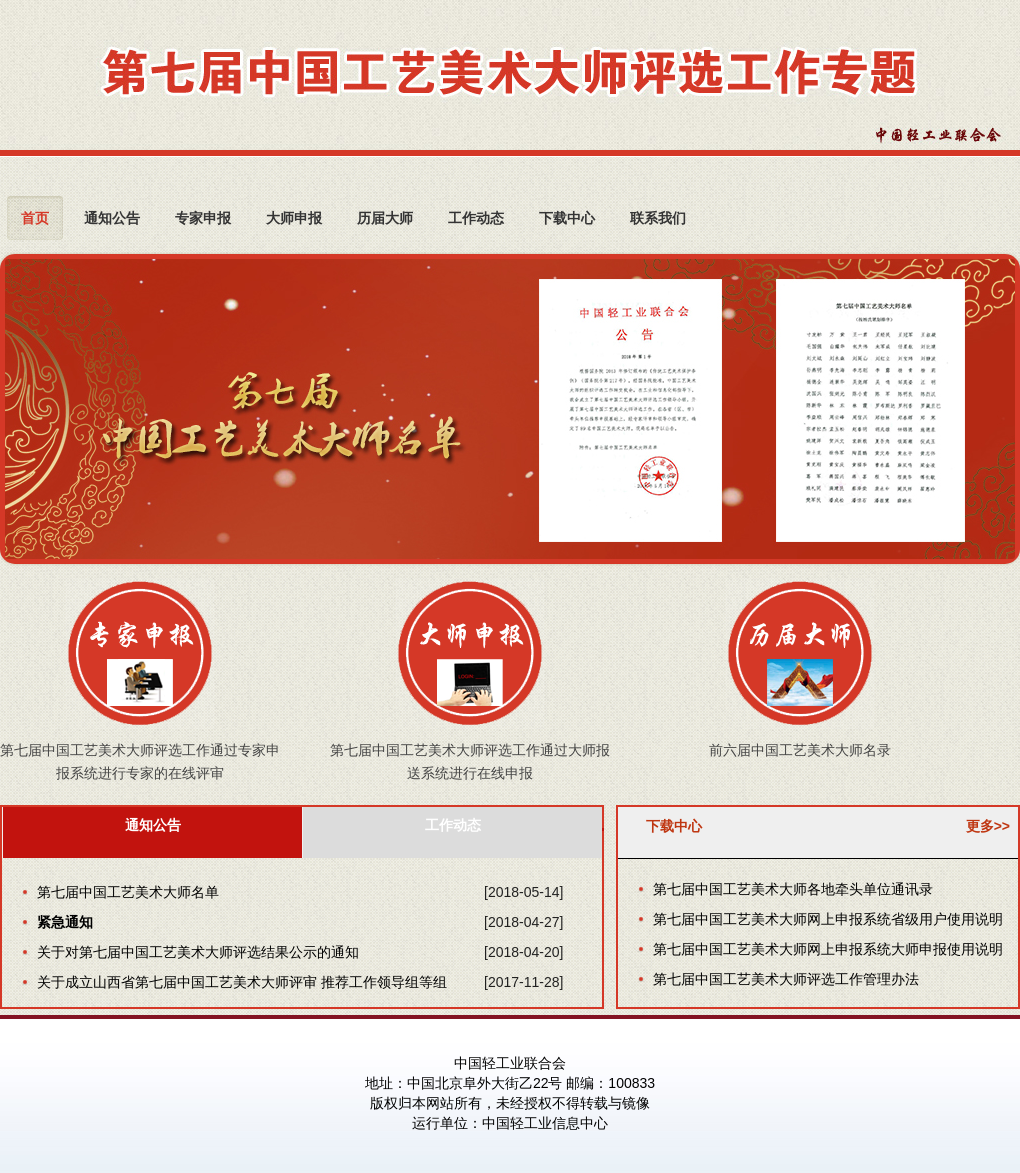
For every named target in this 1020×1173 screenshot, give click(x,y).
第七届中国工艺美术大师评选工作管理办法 (786, 979)
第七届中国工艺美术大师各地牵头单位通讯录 (793, 889)
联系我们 (658, 217)
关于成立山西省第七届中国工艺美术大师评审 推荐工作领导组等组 (242, 982)
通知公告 (112, 217)
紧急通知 (65, 922)
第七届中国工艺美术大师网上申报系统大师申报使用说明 (828, 949)
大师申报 (294, 217)
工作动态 (476, 217)
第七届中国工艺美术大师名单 (128, 892)
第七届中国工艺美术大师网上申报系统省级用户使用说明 (828, 919)
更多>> (988, 826)
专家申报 (203, 217)
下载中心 (567, 217)
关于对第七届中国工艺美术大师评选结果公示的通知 (198, 952)
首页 (35, 217)
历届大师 (385, 217)
